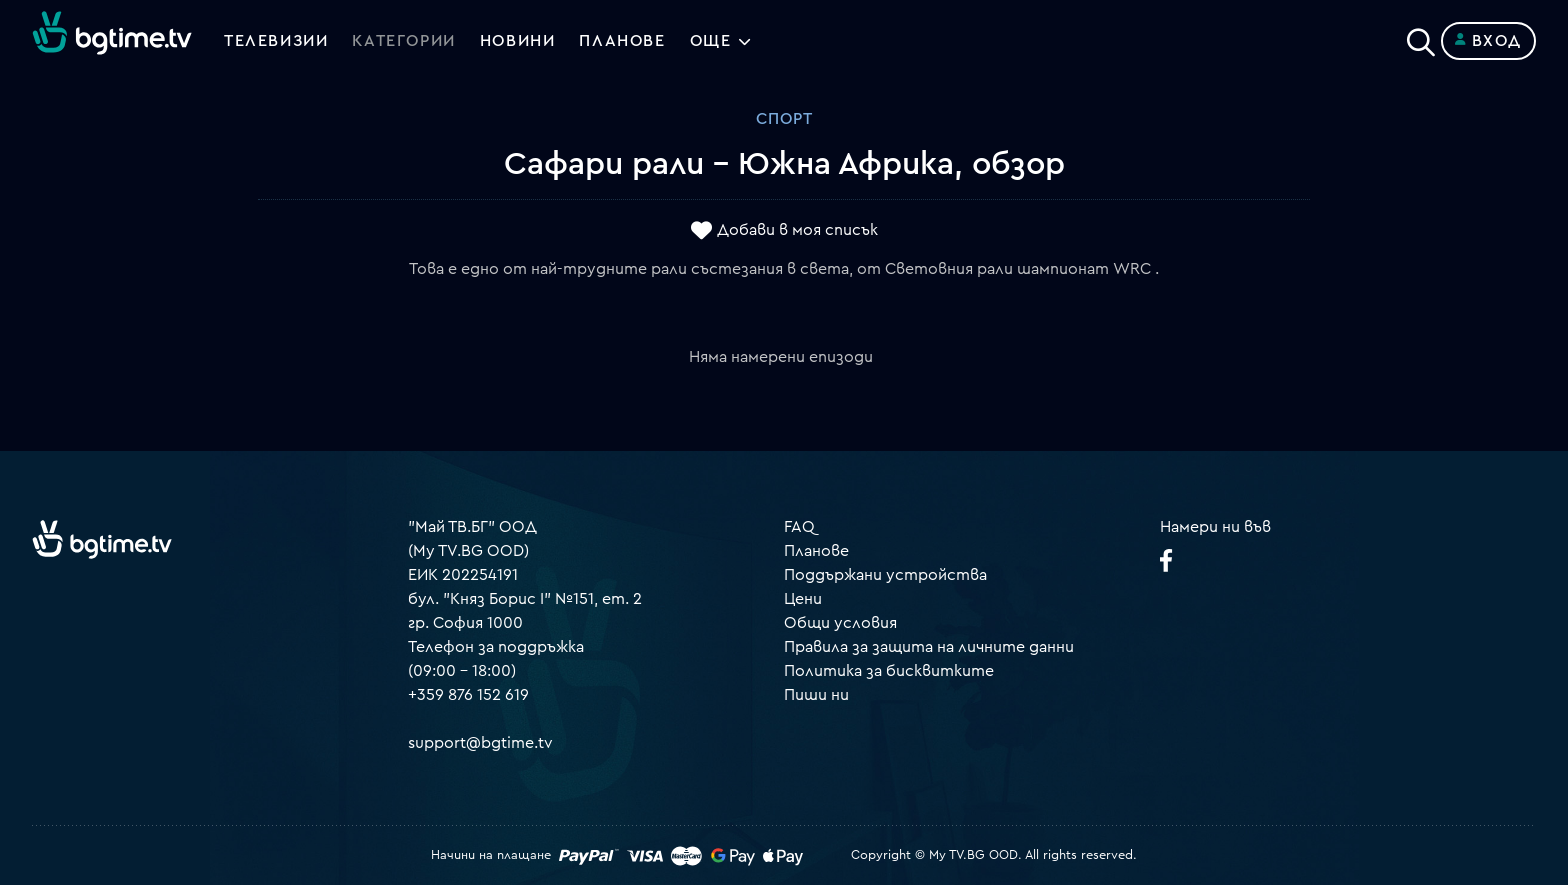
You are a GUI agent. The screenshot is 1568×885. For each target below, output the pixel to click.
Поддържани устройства (885, 575)
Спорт (784, 119)
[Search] (1421, 37)
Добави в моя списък (797, 231)
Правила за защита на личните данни (929, 647)
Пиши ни (816, 695)
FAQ (799, 527)
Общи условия (840, 623)
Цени (803, 599)
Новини (518, 41)
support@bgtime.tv (480, 743)
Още (711, 41)
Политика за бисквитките (889, 671)
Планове (816, 551)
